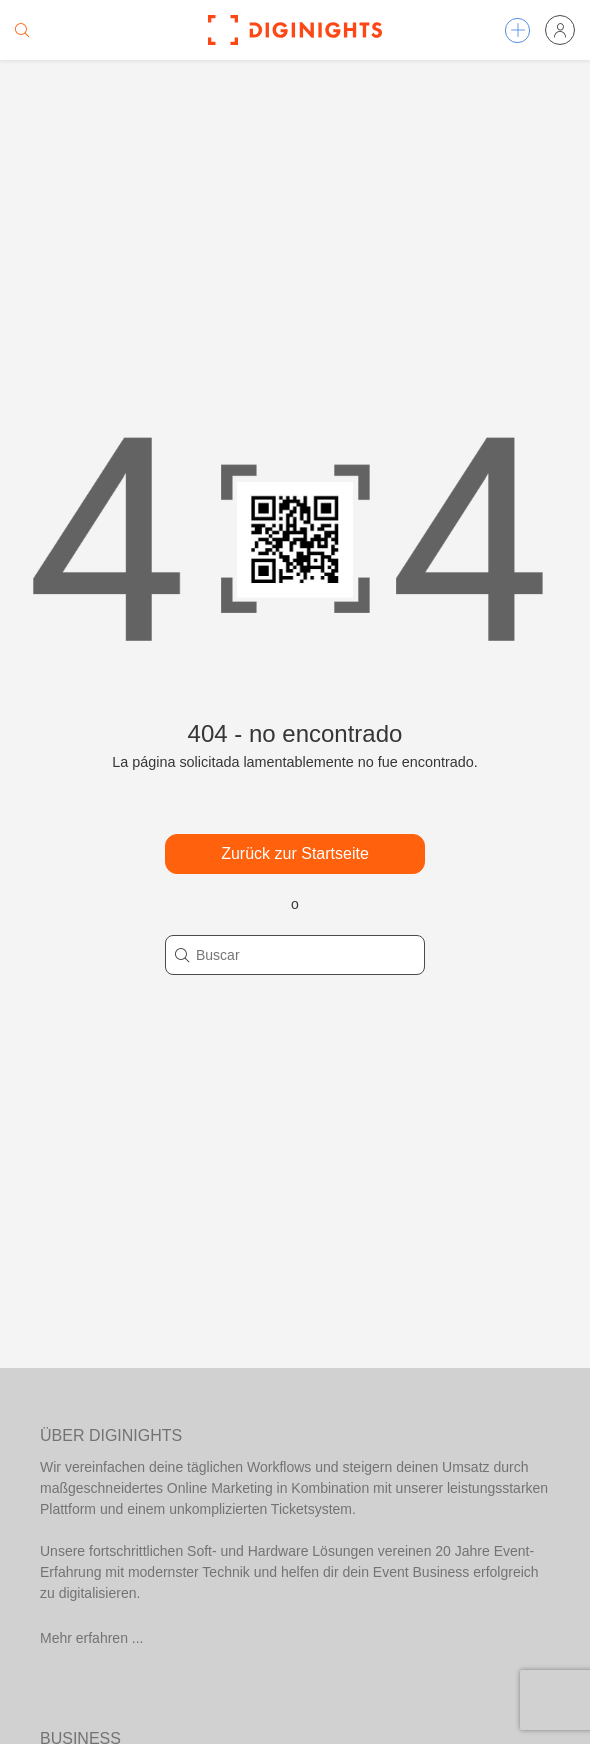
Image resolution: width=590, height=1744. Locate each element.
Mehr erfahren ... (92, 1638)
